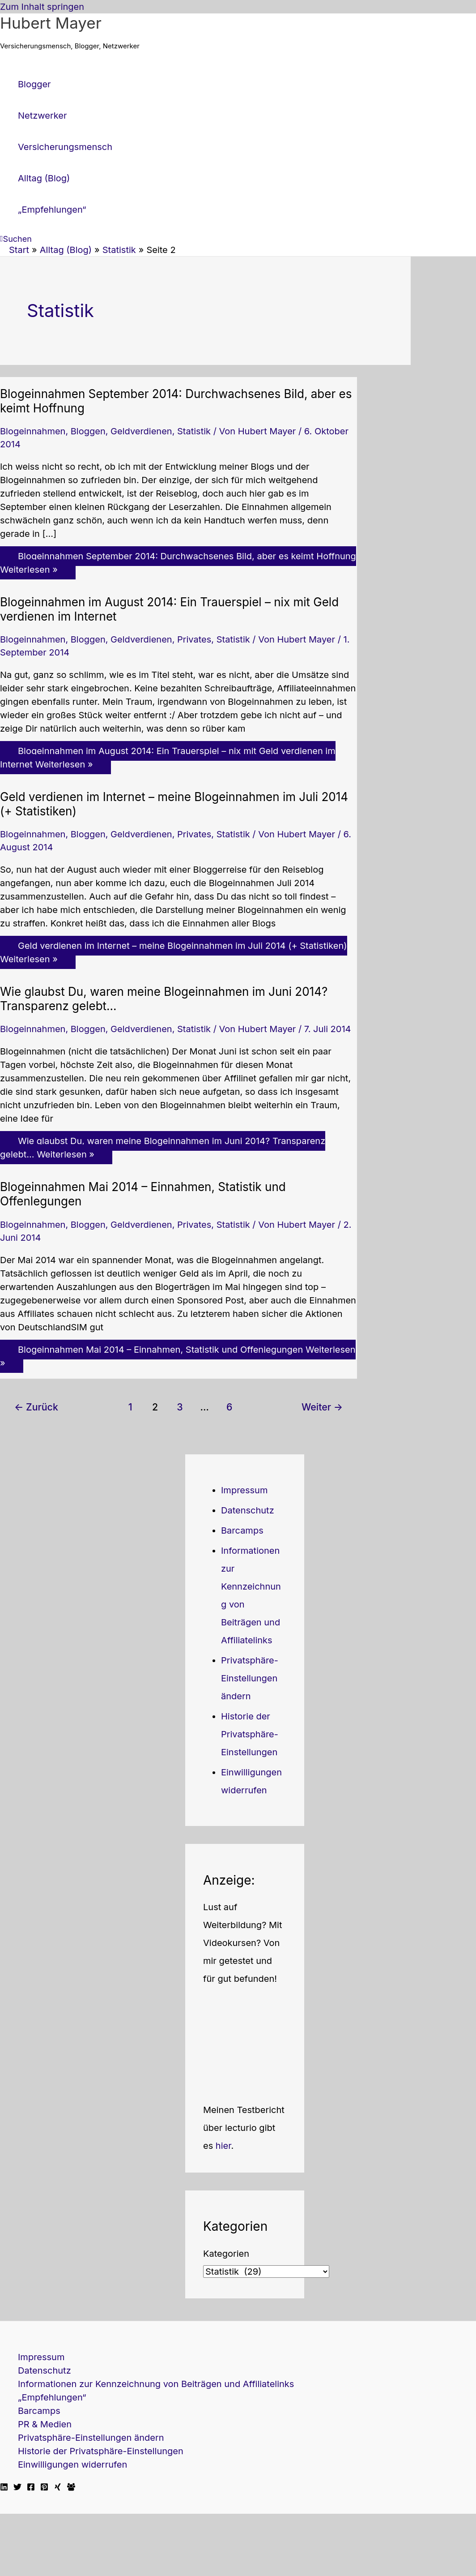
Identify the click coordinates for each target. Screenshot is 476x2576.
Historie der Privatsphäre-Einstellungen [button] (249, 1734)
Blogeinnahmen (32, 431)
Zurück (36, 1407)
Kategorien (226, 2253)
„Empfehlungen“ (52, 2397)
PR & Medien (45, 2424)
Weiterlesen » (178, 563)
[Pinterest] (44, 2487)
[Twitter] (17, 2487)
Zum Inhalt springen (42, 6)
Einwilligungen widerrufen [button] (72, 2464)
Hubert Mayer (51, 22)
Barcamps (242, 1530)
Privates (194, 639)
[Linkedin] (4, 2487)
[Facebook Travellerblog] (71, 2487)
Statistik (194, 431)
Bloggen (88, 431)
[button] (16, 239)
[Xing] (58, 2487)
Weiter (322, 1407)
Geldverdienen (141, 431)
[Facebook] (31, 2487)
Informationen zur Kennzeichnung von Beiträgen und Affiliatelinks (156, 2384)
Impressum (244, 1490)
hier (223, 2145)
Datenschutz (247, 1510)
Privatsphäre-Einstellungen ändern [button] (249, 1678)
